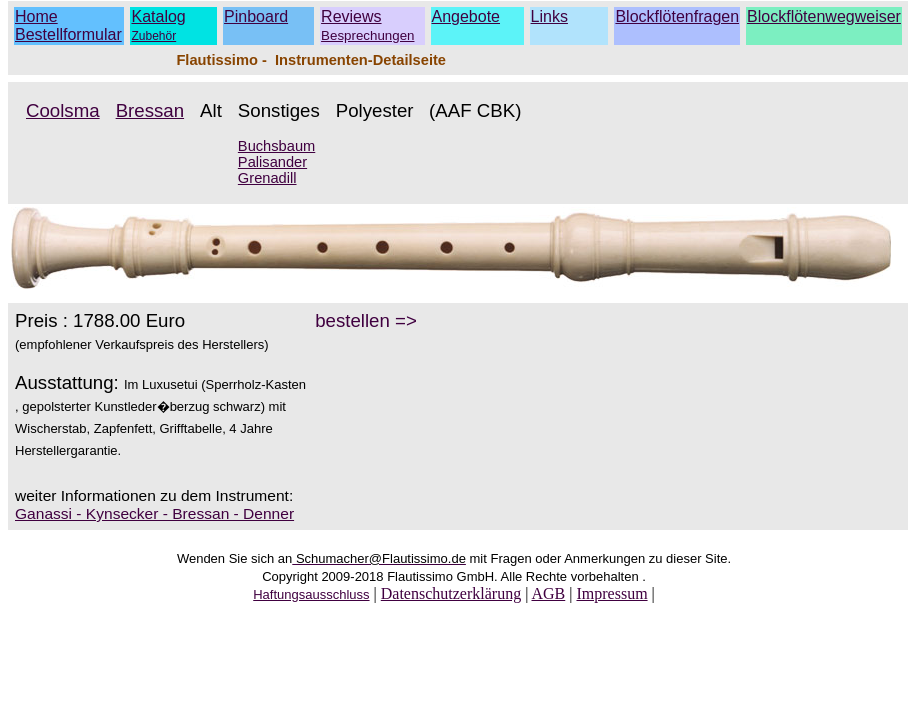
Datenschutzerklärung (451, 593)
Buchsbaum (276, 146)
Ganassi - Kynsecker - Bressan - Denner (154, 513)
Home (36, 16)
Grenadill (267, 178)
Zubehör (153, 36)
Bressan (150, 110)
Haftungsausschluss (311, 594)
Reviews (367, 25)
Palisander (272, 162)
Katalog (158, 16)
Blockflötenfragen (677, 16)
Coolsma (63, 110)
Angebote (466, 16)
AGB (548, 593)
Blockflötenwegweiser (824, 16)
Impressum (611, 593)
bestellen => (366, 320)
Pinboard (256, 16)
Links (549, 16)
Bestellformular (68, 34)
